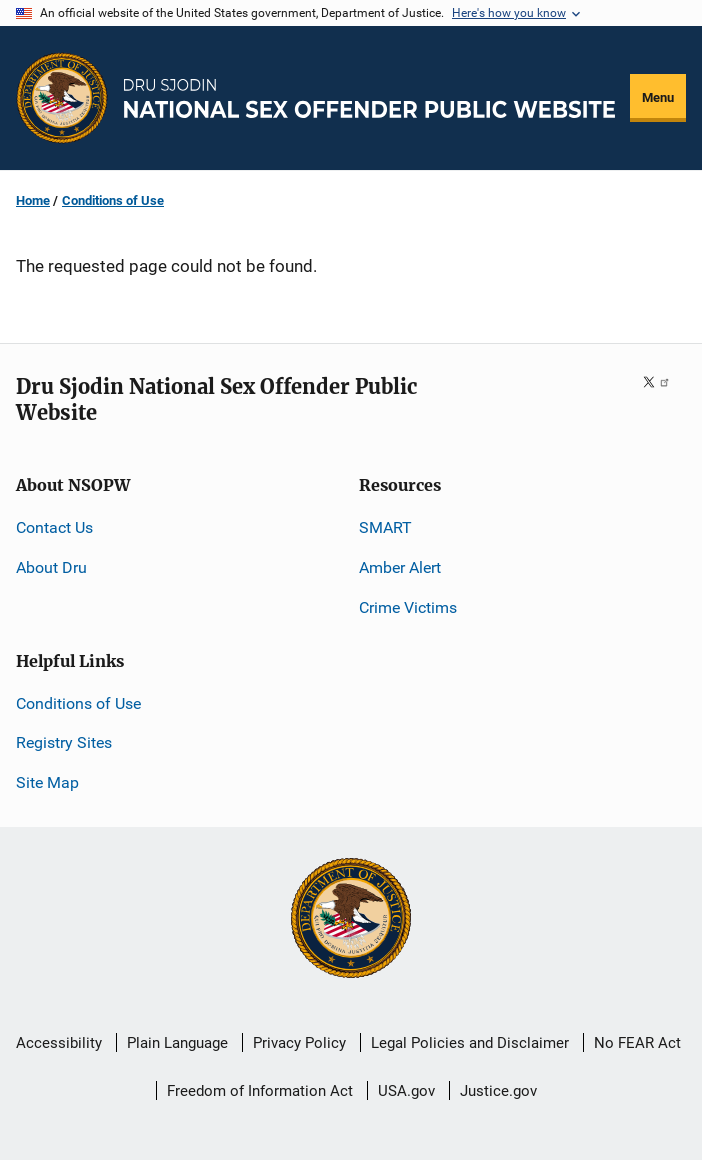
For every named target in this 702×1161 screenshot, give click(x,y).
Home (33, 200)
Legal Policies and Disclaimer (470, 1043)
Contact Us (54, 527)
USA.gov (406, 1091)
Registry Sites (64, 742)
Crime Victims (408, 607)
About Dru (51, 567)
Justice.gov (498, 1091)
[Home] (369, 98)
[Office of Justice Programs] (62, 98)
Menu (658, 97)
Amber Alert (400, 567)
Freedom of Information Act (260, 1091)
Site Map (47, 782)
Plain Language (177, 1043)
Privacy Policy (299, 1043)
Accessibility (59, 1043)
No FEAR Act (637, 1043)
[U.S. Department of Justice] (351, 920)
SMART (385, 527)
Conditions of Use (113, 200)
